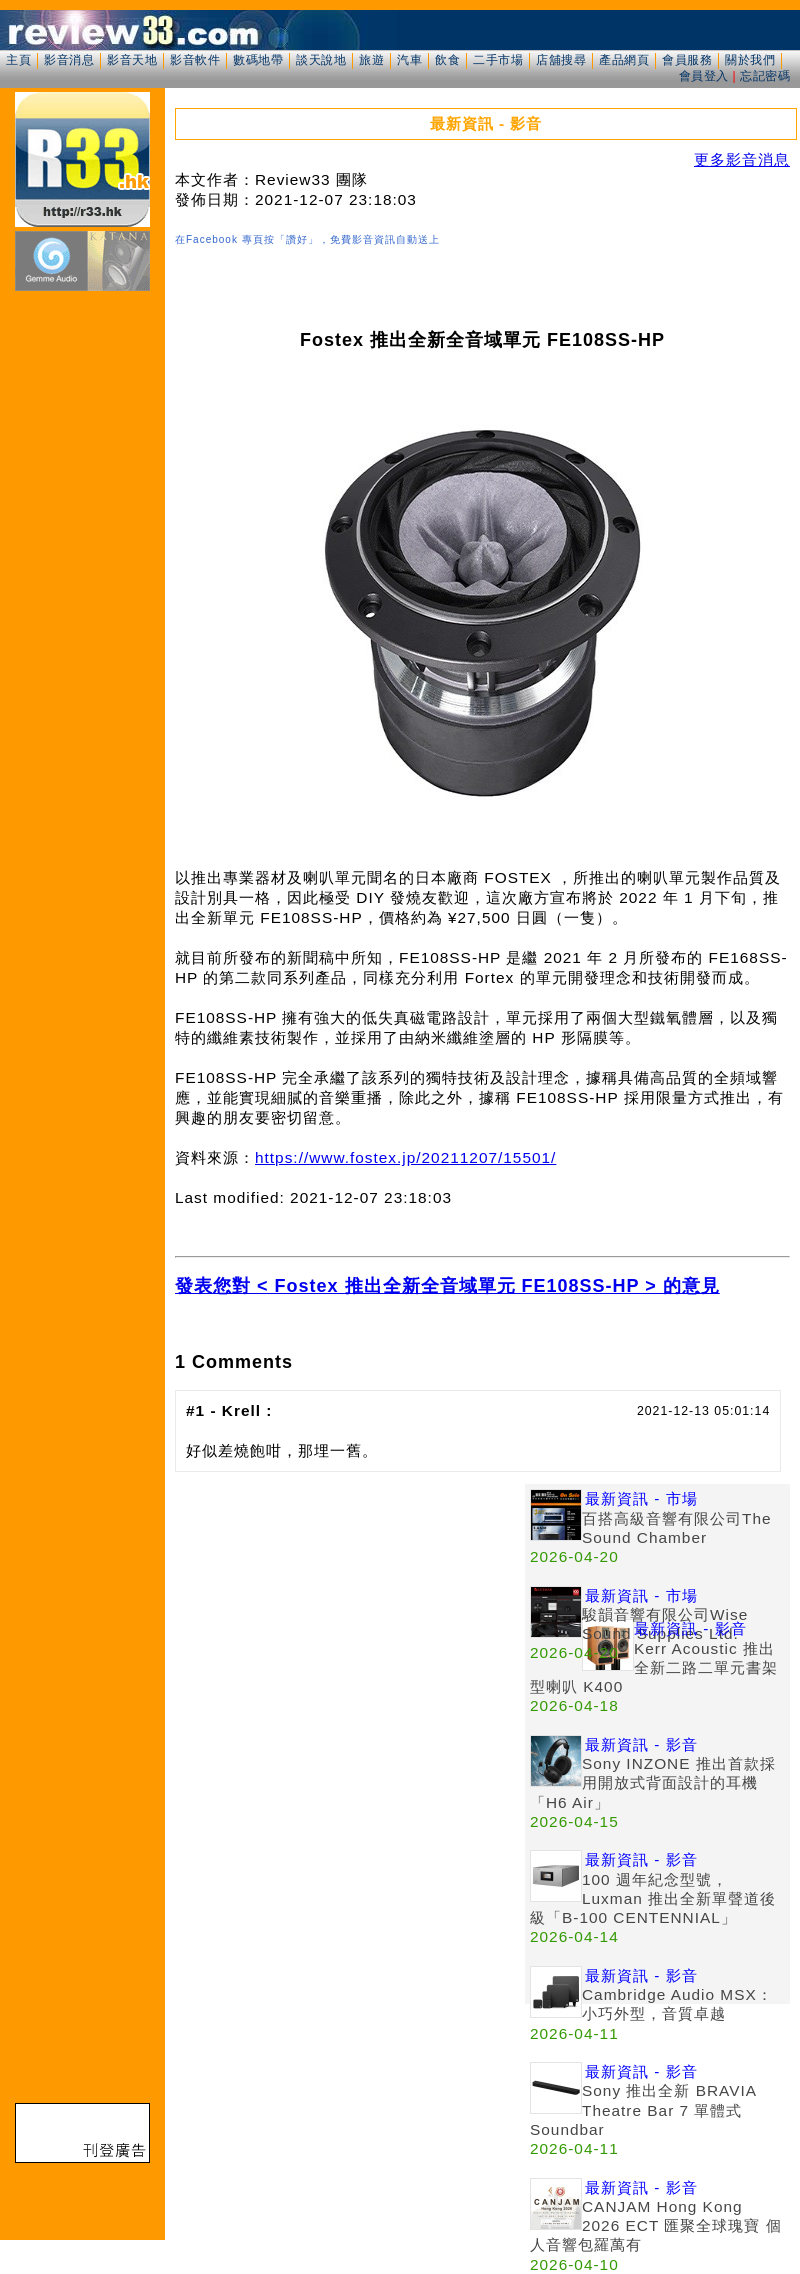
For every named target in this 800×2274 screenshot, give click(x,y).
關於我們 (750, 60)
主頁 (18, 60)
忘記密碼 (765, 76)
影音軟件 (195, 60)
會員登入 (704, 76)
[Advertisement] (350, 1624)
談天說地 (321, 60)
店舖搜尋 (561, 60)
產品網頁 (624, 60)
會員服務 (687, 60)
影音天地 (132, 60)
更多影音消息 (742, 159)
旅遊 (371, 60)
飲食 (447, 60)
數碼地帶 (258, 60)
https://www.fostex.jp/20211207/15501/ (405, 1157)
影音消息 (69, 60)
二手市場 (498, 60)
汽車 (409, 60)
